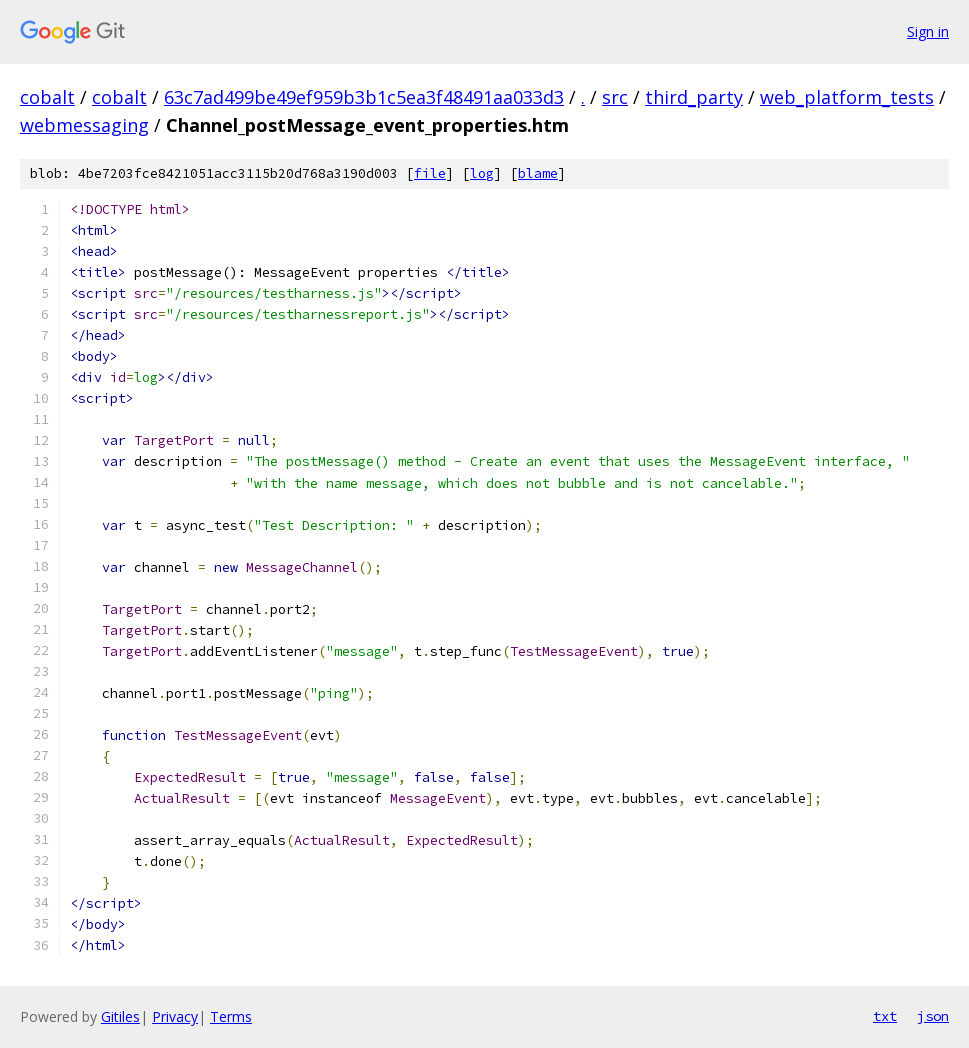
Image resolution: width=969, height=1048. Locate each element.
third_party (694, 97)
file (430, 173)
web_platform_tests (847, 97)
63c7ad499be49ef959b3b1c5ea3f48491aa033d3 (364, 97)
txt (885, 1016)
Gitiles (120, 1016)
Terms (231, 1016)
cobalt (47, 97)
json (933, 1016)
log (482, 173)
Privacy (175, 1016)
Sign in (928, 31)
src (615, 97)
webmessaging (84, 125)
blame (538, 173)
